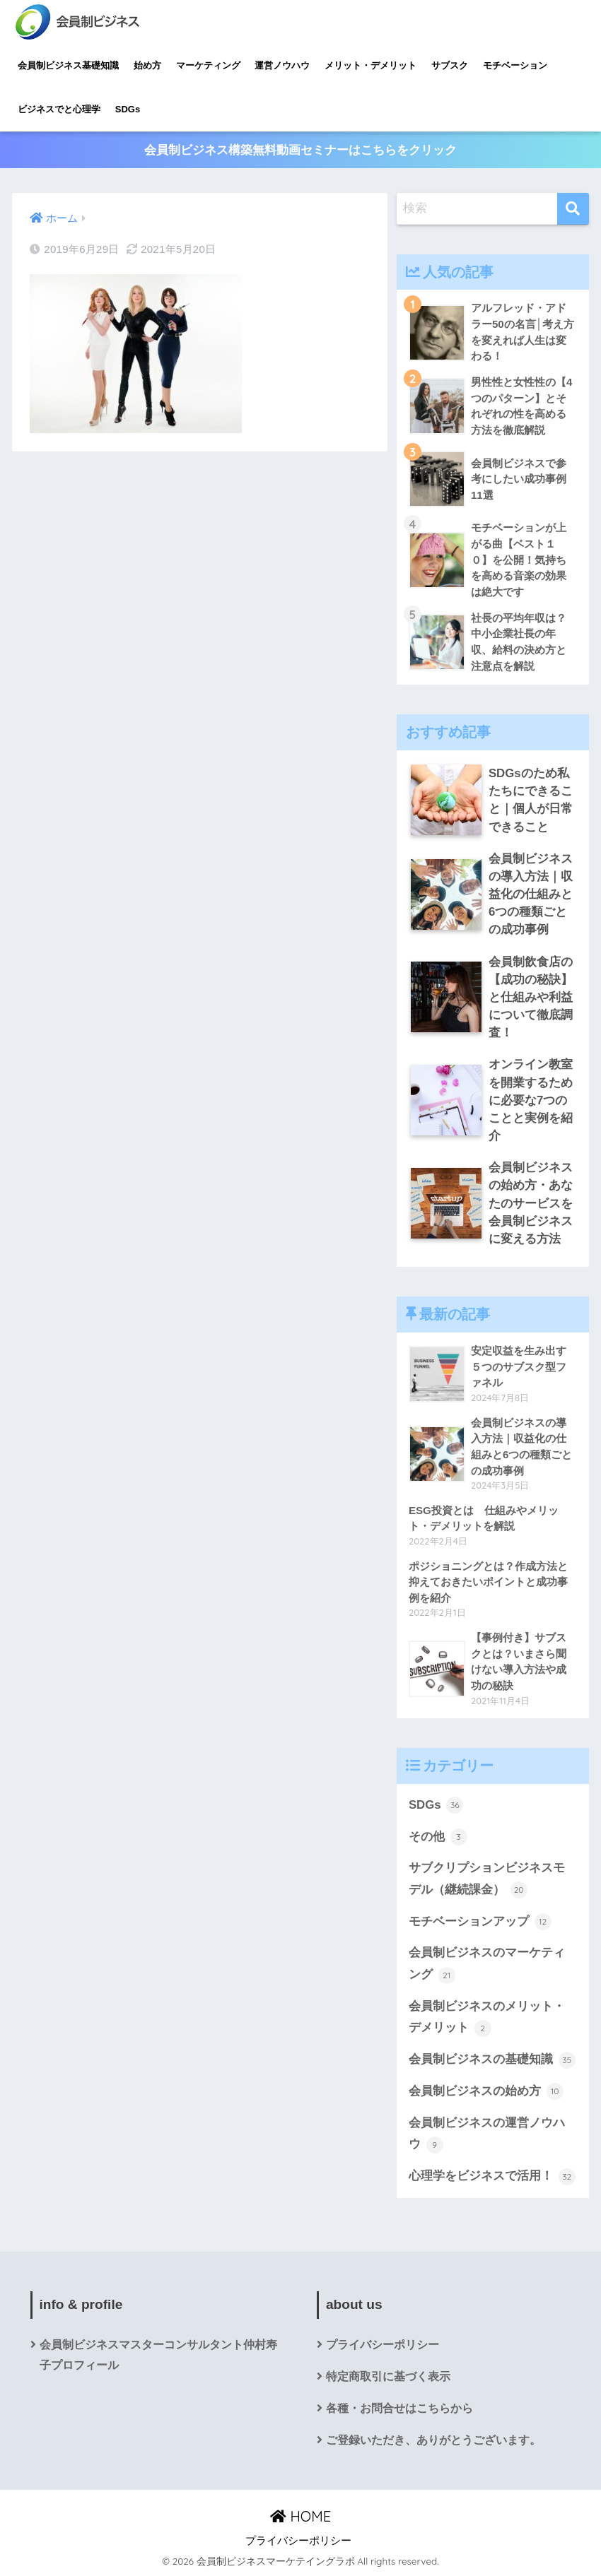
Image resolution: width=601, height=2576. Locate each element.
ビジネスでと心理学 (59, 109)
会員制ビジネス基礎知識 (68, 65)
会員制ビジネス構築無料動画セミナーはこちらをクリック (300, 150)
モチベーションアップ (480, 1921)
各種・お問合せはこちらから (399, 2408)
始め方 (147, 65)
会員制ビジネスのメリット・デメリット (487, 2018)
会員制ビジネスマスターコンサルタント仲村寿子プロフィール (158, 2355)
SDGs (127, 109)
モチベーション (515, 65)
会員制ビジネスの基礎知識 (492, 2060)
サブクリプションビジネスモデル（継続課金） (487, 1879)
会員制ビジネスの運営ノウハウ (487, 2134)
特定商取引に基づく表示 (388, 2376)
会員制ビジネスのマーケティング (487, 1964)
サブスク (449, 65)
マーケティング (208, 65)
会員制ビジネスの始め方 (486, 2091)
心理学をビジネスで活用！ (492, 2176)
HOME (300, 2516)
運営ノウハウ (282, 65)
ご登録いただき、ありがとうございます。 (433, 2440)
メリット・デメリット (370, 65)
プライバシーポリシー (382, 2345)
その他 (438, 1836)
